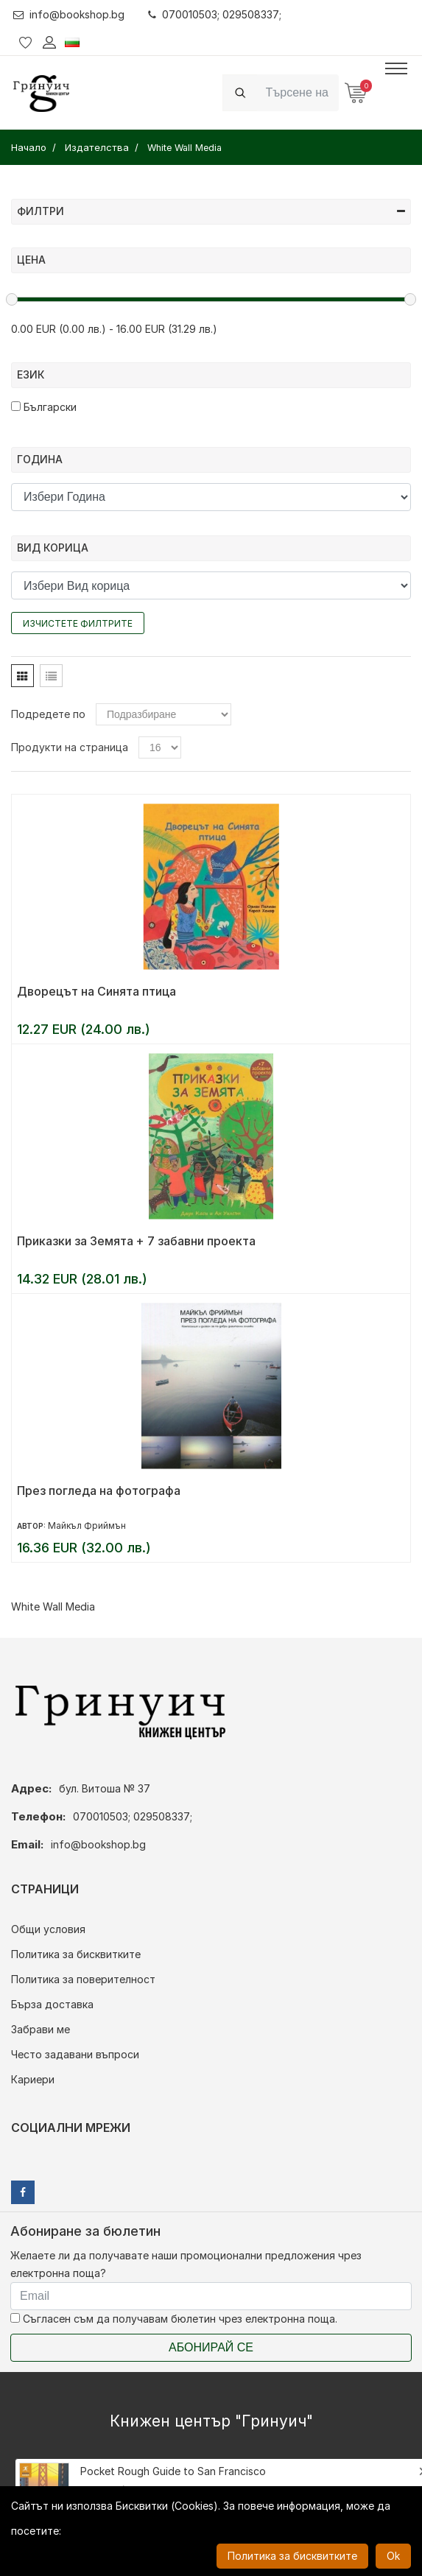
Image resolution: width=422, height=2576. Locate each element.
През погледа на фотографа (98, 1490)
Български (44, 407)
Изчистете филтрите (78, 623)
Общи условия (48, 1929)
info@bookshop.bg (68, 14)
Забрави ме (40, 2029)
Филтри (211, 211)
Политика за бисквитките (76, 1954)
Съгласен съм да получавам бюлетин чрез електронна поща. (173, 2318)
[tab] (22, 675)
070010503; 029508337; (214, 14)
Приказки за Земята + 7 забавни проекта (136, 1241)
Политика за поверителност (83, 1979)
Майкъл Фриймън (87, 1525)
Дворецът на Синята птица (96, 991)
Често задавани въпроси (75, 2054)
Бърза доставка (52, 2004)
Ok (393, 2555)
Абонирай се (211, 2347)
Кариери (32, 2079)
